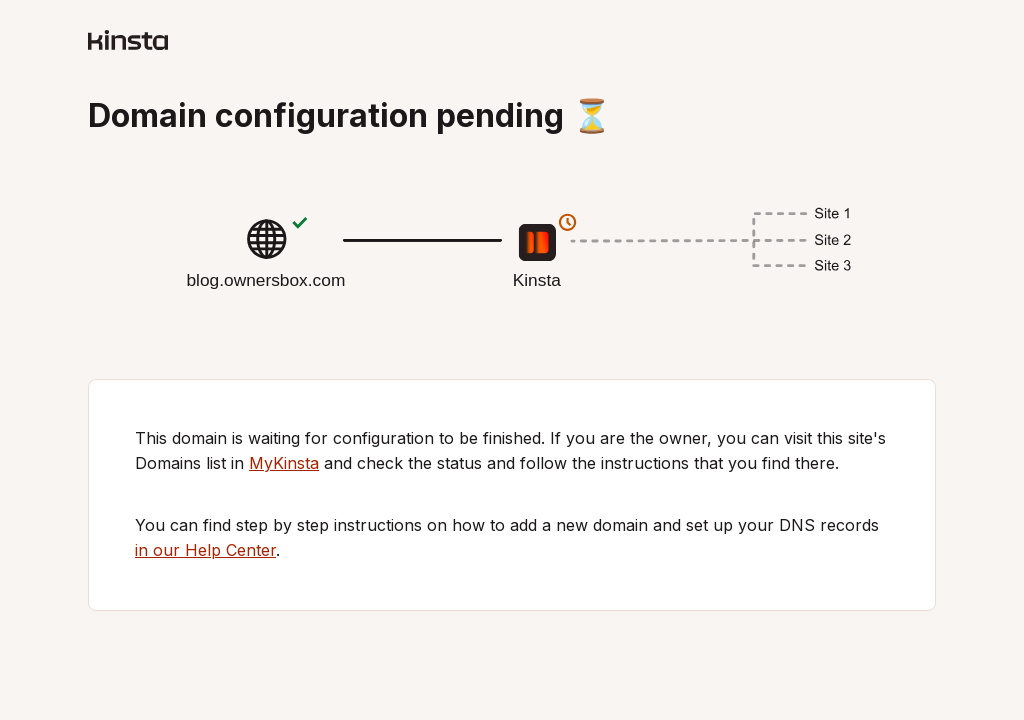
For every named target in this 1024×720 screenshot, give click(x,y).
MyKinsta (284, 463)
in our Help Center (205, 550)
